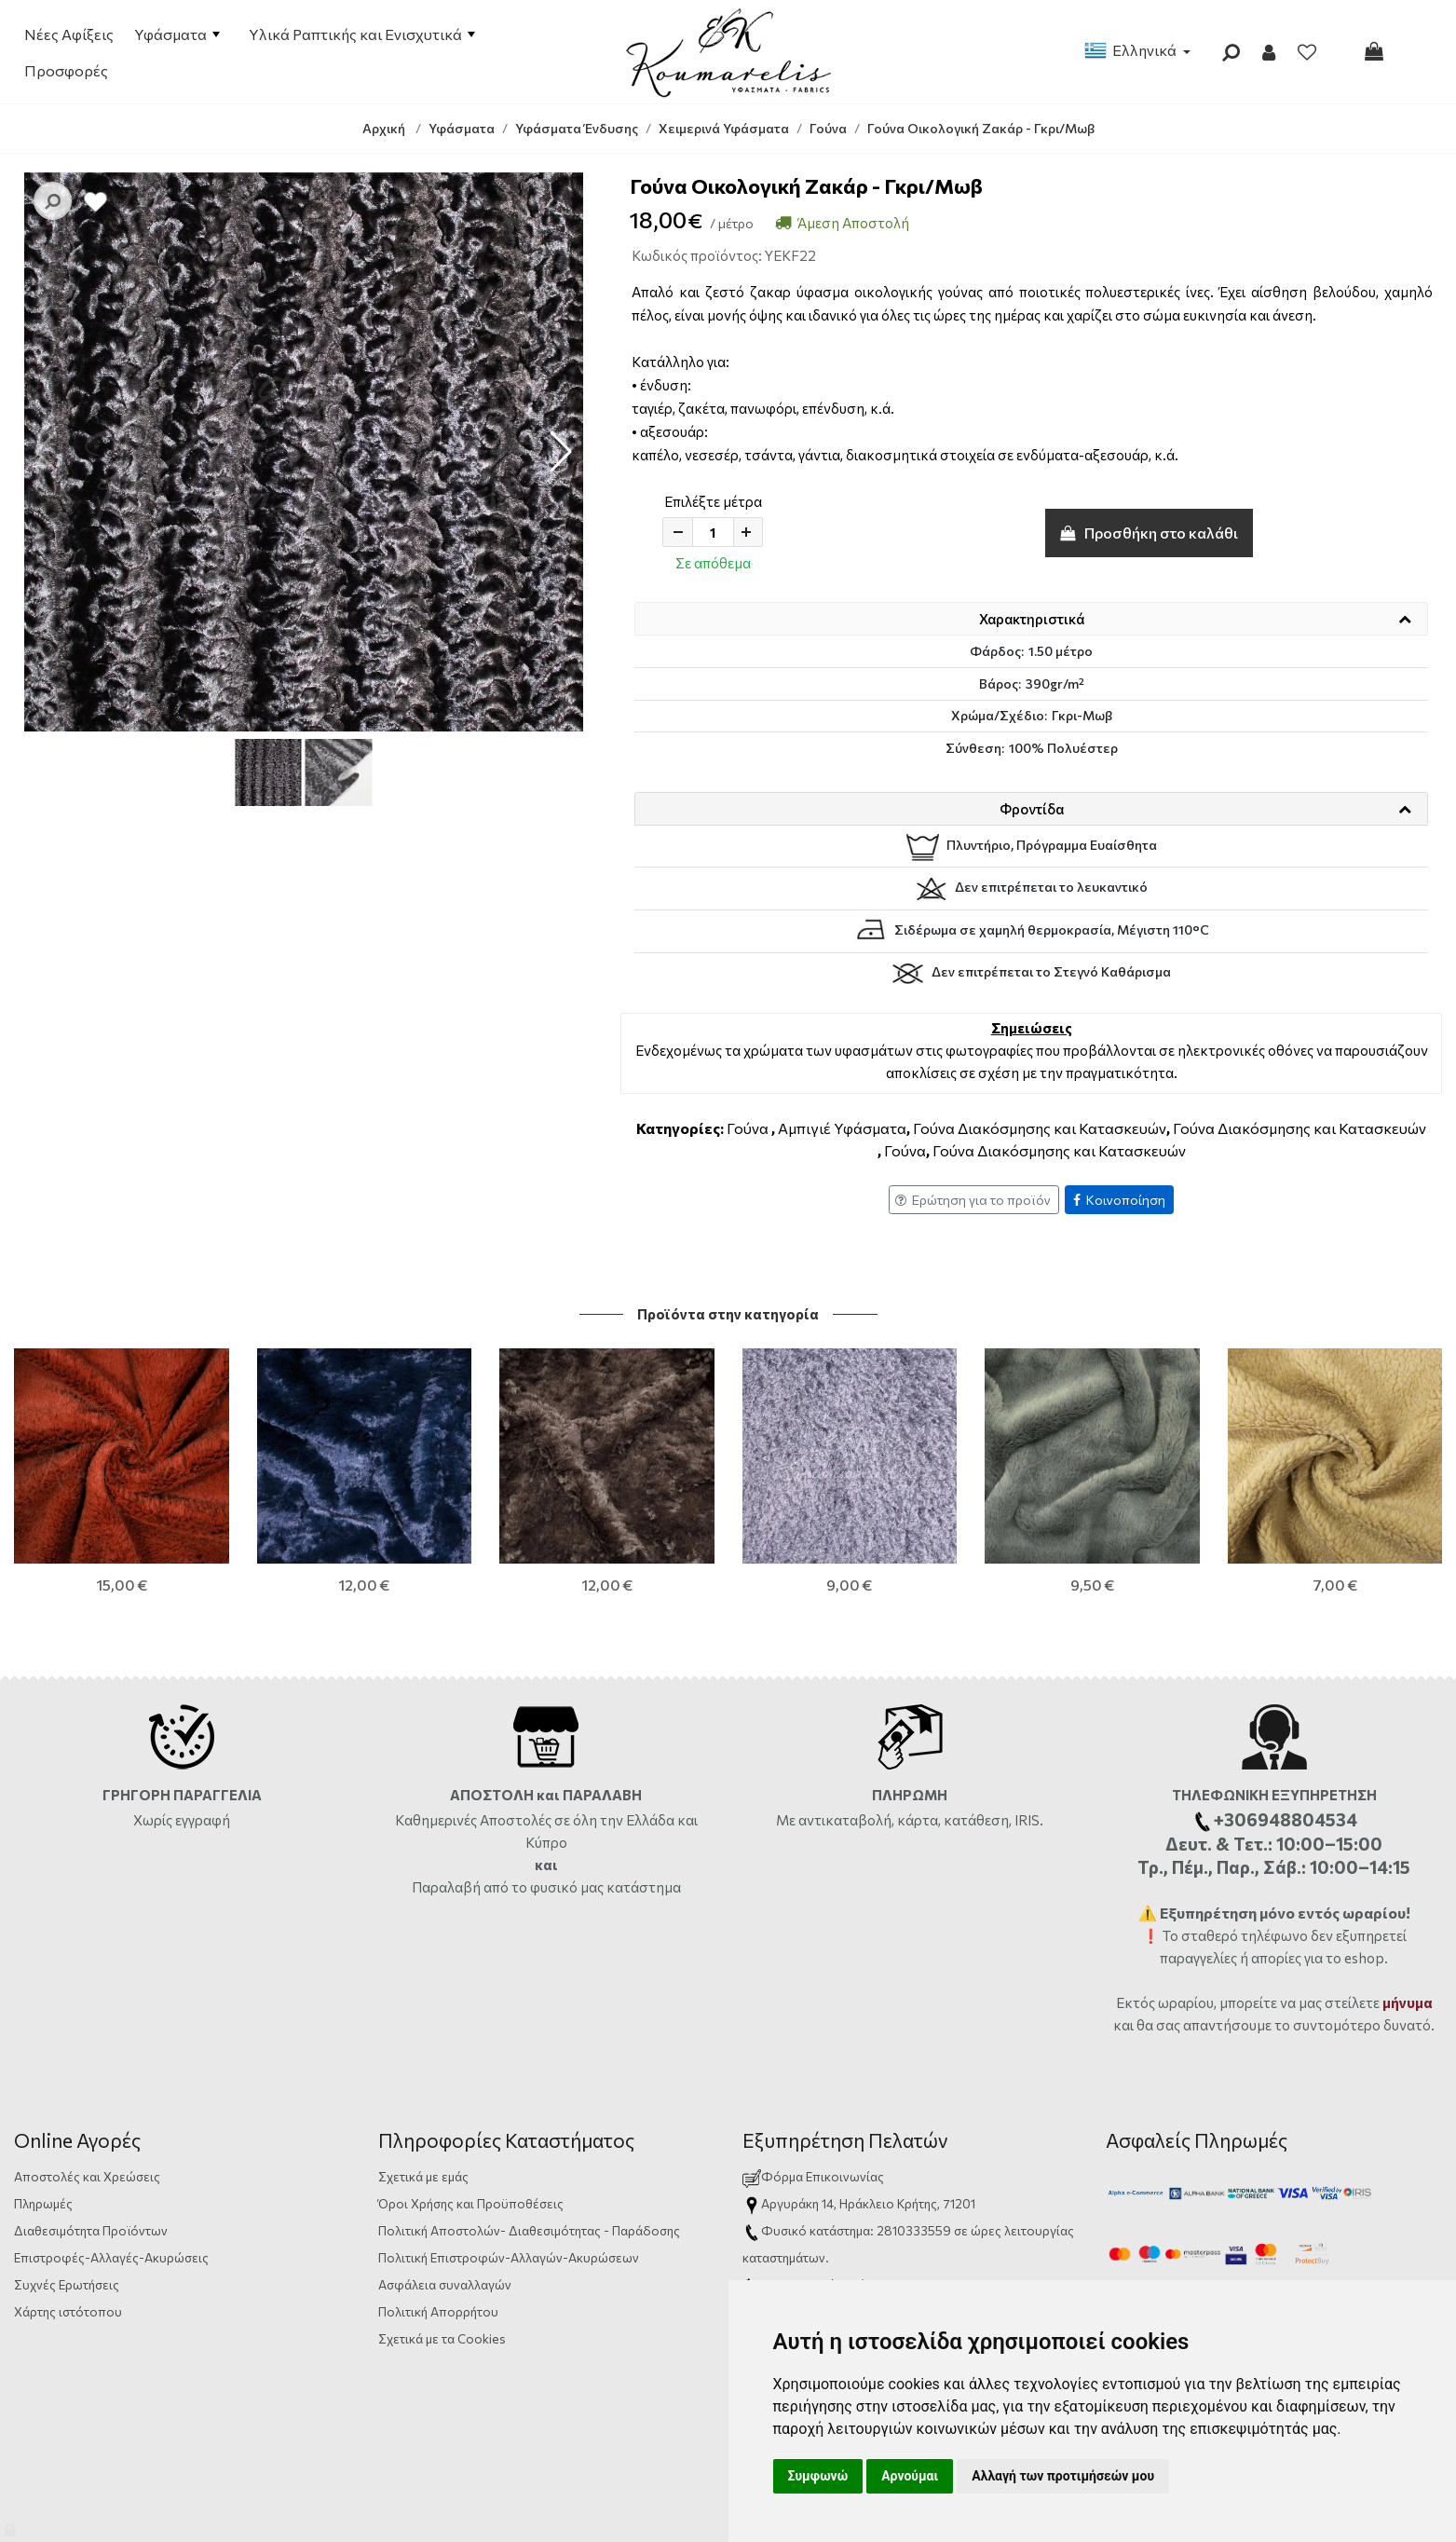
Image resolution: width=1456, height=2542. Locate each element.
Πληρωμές (43, 2203)
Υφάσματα (177, 34)
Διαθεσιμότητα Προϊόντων (91, 2230)
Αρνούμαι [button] (909, 2475)
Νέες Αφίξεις (69, 34)
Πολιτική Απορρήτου (438, 2311)
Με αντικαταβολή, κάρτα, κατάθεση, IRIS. (909, 1819)
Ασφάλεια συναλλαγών (444, 2284)
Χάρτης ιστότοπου (68, 2311)
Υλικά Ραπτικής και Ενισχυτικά (362, 34)
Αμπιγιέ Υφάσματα (842, 1128)
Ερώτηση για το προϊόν (973, 1200)
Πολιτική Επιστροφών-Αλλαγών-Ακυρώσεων (508, 2257)
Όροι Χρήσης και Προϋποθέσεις (471, 2203)
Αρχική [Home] (383, 128)
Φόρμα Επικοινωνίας (813, 2176)
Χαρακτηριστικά (1031, 618)
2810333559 (914, 2230)
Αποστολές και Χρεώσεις (87, 2176)
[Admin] (11, 2525)
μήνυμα (1407, 2002)
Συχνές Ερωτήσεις (66, 2284)
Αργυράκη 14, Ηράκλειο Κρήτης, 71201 (868, 2203)
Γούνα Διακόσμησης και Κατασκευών (1039, 1128)
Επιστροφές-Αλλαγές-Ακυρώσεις (111, 2257)
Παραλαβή (447, 1887)
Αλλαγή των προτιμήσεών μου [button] (1063, 2475)
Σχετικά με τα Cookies (442, 2338)
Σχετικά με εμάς (423, 2176)
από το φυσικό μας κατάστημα (582, 1887)
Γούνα (748, 1128)
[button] (561, 451)
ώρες (986, 2230)
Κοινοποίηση (1119, 1200)
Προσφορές (66, 70)
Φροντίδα (1032, 808)
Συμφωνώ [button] (818, 2475)
